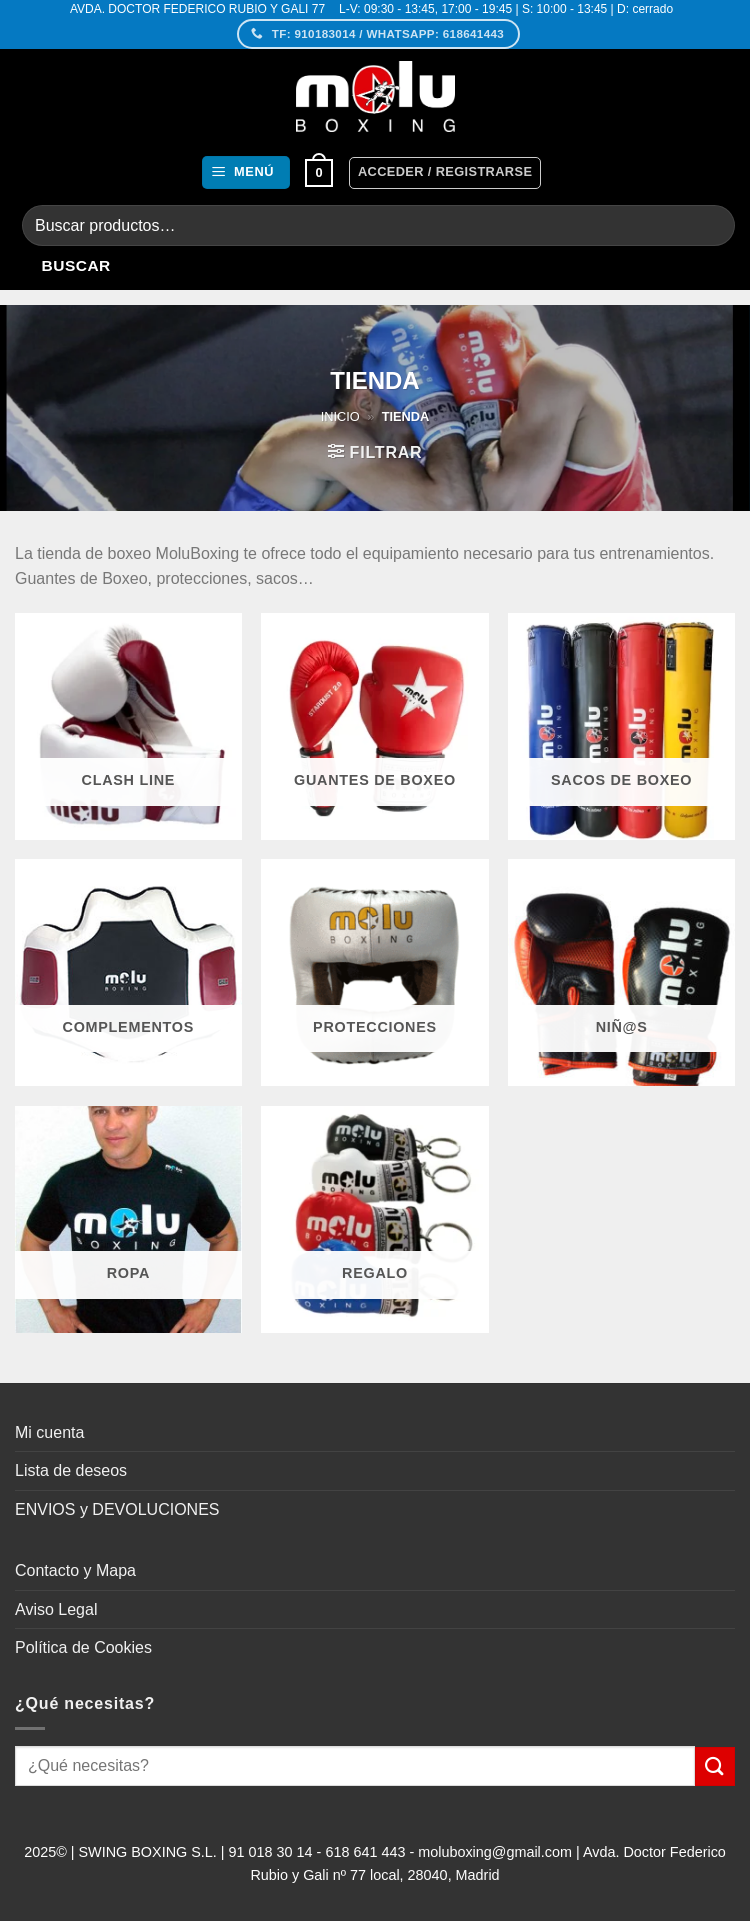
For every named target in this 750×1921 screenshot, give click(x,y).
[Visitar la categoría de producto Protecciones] (374, 972)
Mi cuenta (49, 1432)
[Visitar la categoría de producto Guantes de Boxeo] (374, 726)
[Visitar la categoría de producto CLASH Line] (128, 726)
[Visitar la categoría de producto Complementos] (128, 972)
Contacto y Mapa (75, 1570)
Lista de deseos (71, 1470)
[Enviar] (715, 1766)
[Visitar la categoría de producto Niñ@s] (621, 972)
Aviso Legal (56, 1609)
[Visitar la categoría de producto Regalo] (374, 1219)
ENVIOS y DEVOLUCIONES (117, 1509)
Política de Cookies (83, 1647)
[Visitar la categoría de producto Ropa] (128, 1219)
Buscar (76, 265)
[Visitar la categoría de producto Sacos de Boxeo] (621, 726)
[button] (246, 172)
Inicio (340, 416)
